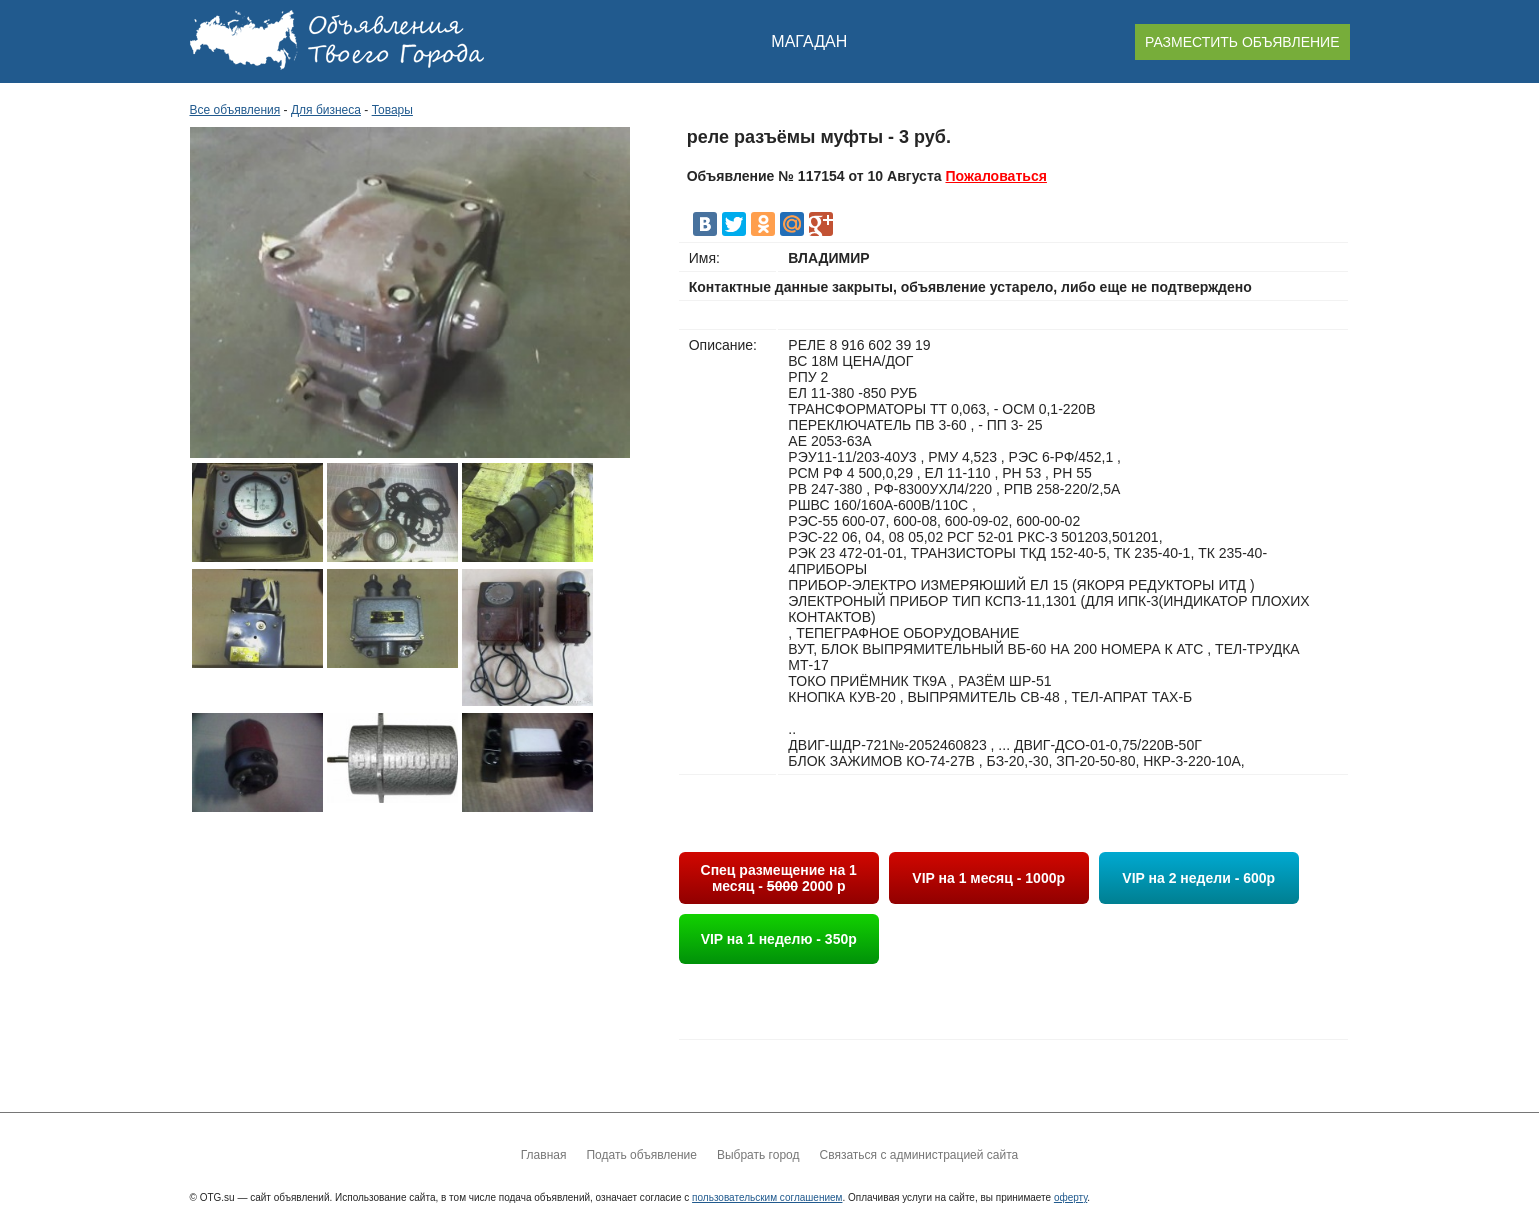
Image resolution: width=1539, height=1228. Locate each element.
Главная (544, 1155)
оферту (1070, 1197)
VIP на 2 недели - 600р (1198, 878)
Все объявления (235, 110)
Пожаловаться (995, 176)
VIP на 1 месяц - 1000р (988, 878)
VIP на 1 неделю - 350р (779, 939)
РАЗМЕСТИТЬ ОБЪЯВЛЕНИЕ (1242, 42)
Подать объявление (641, 1155)
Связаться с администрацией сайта (918, 1155)
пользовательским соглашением (767, 1197)
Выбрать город (758, 1155)
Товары (392, 110)
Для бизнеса (326, 110)
